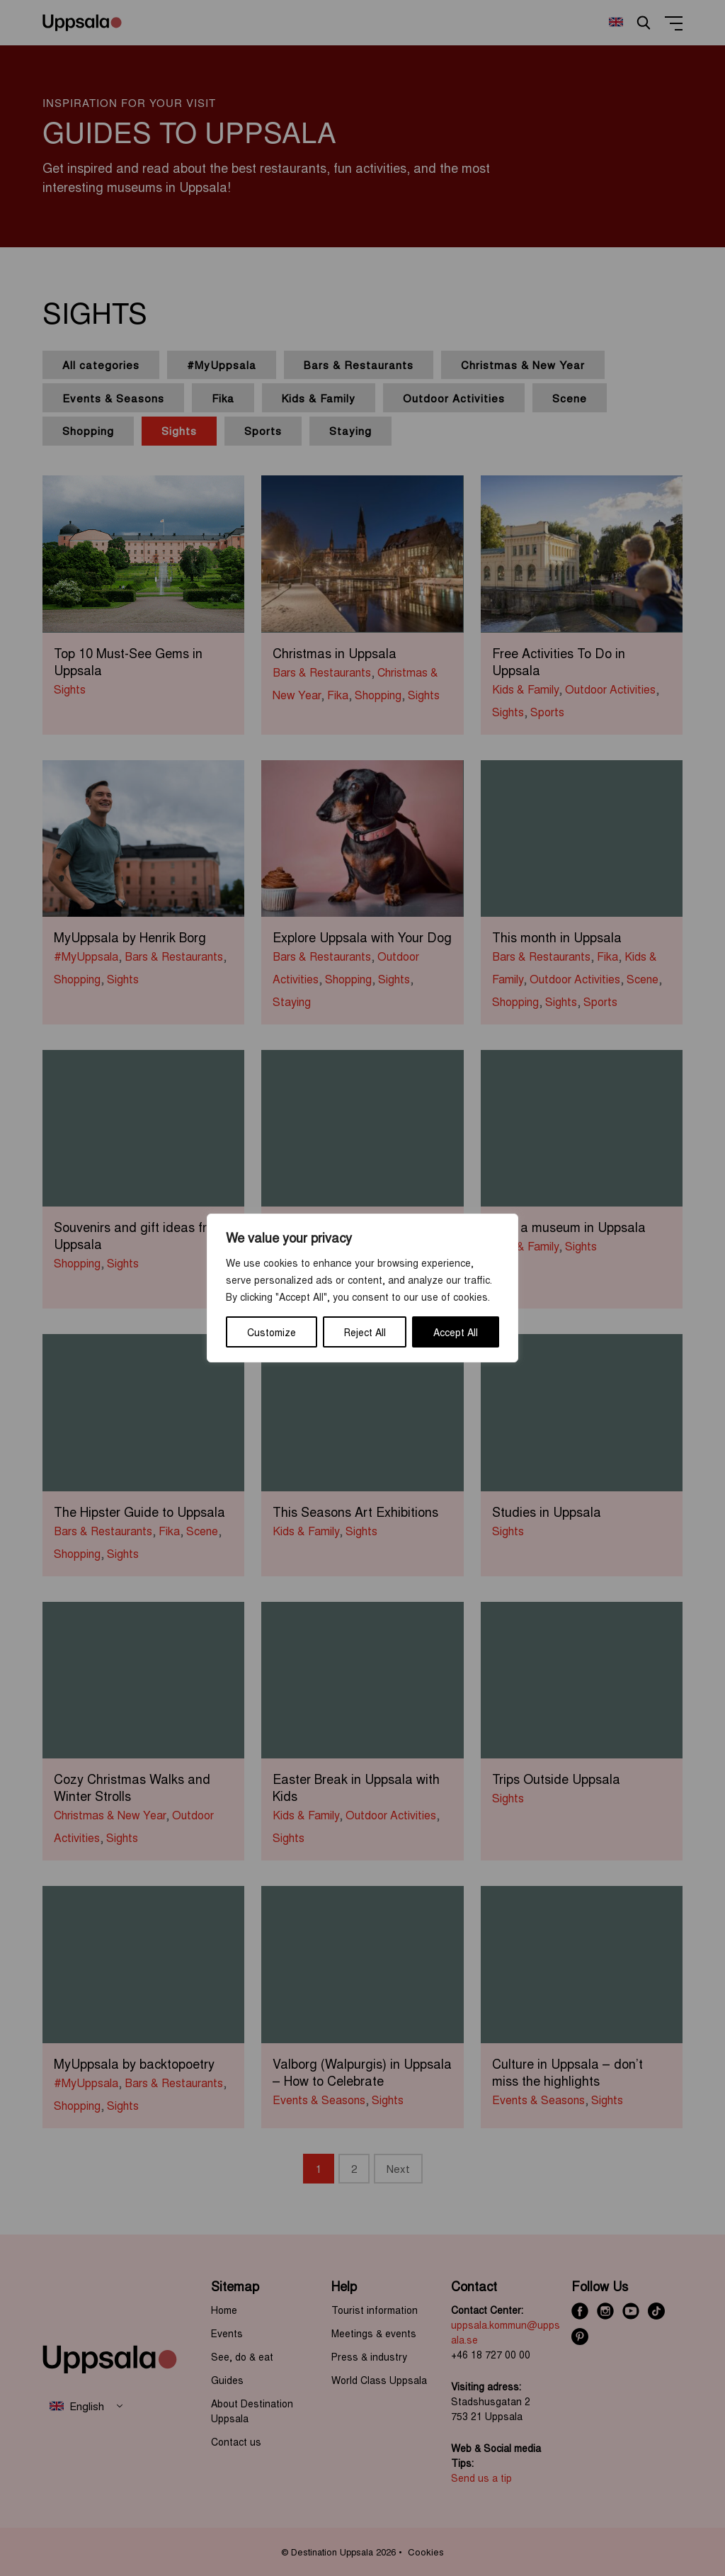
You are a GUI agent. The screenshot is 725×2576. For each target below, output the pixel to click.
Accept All (455, 1332)
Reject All (365, 1332)
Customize (271, 1332)
